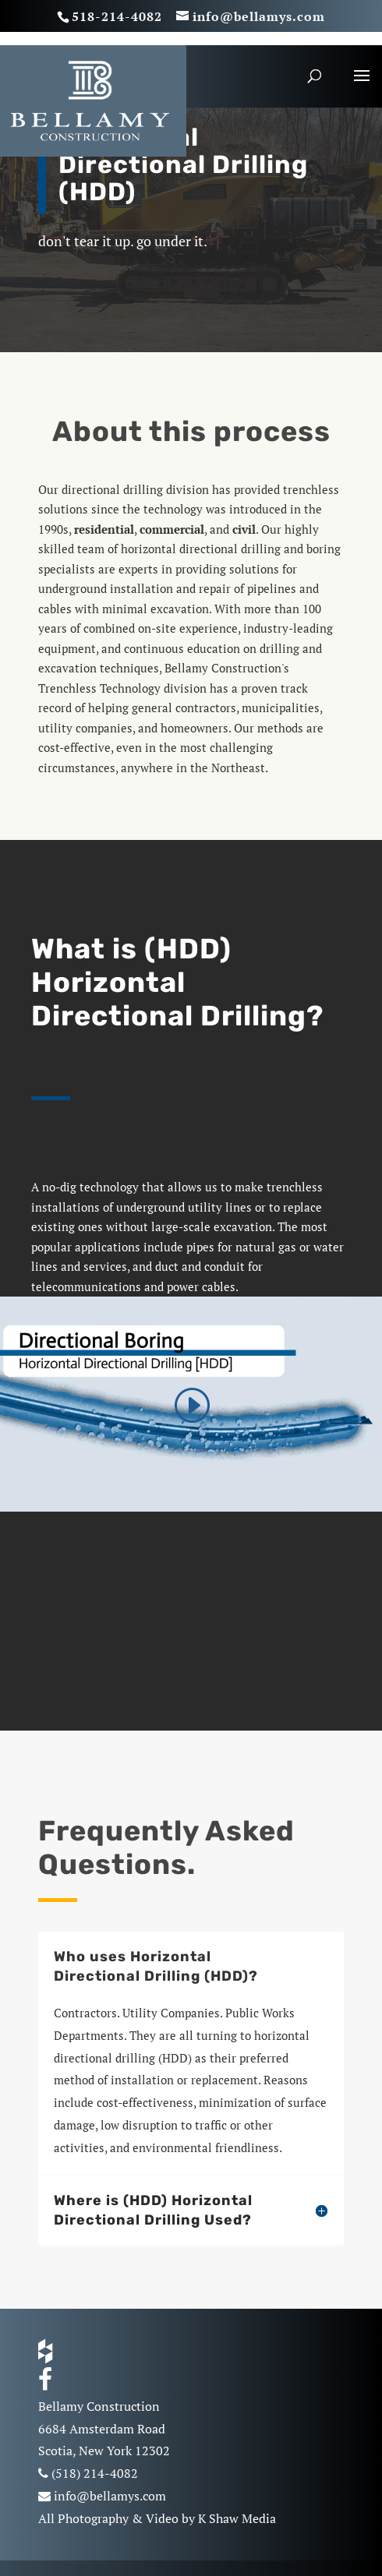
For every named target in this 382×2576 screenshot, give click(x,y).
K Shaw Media (237, 2518)
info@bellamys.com (110, 2495)
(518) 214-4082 (94, 2473)
